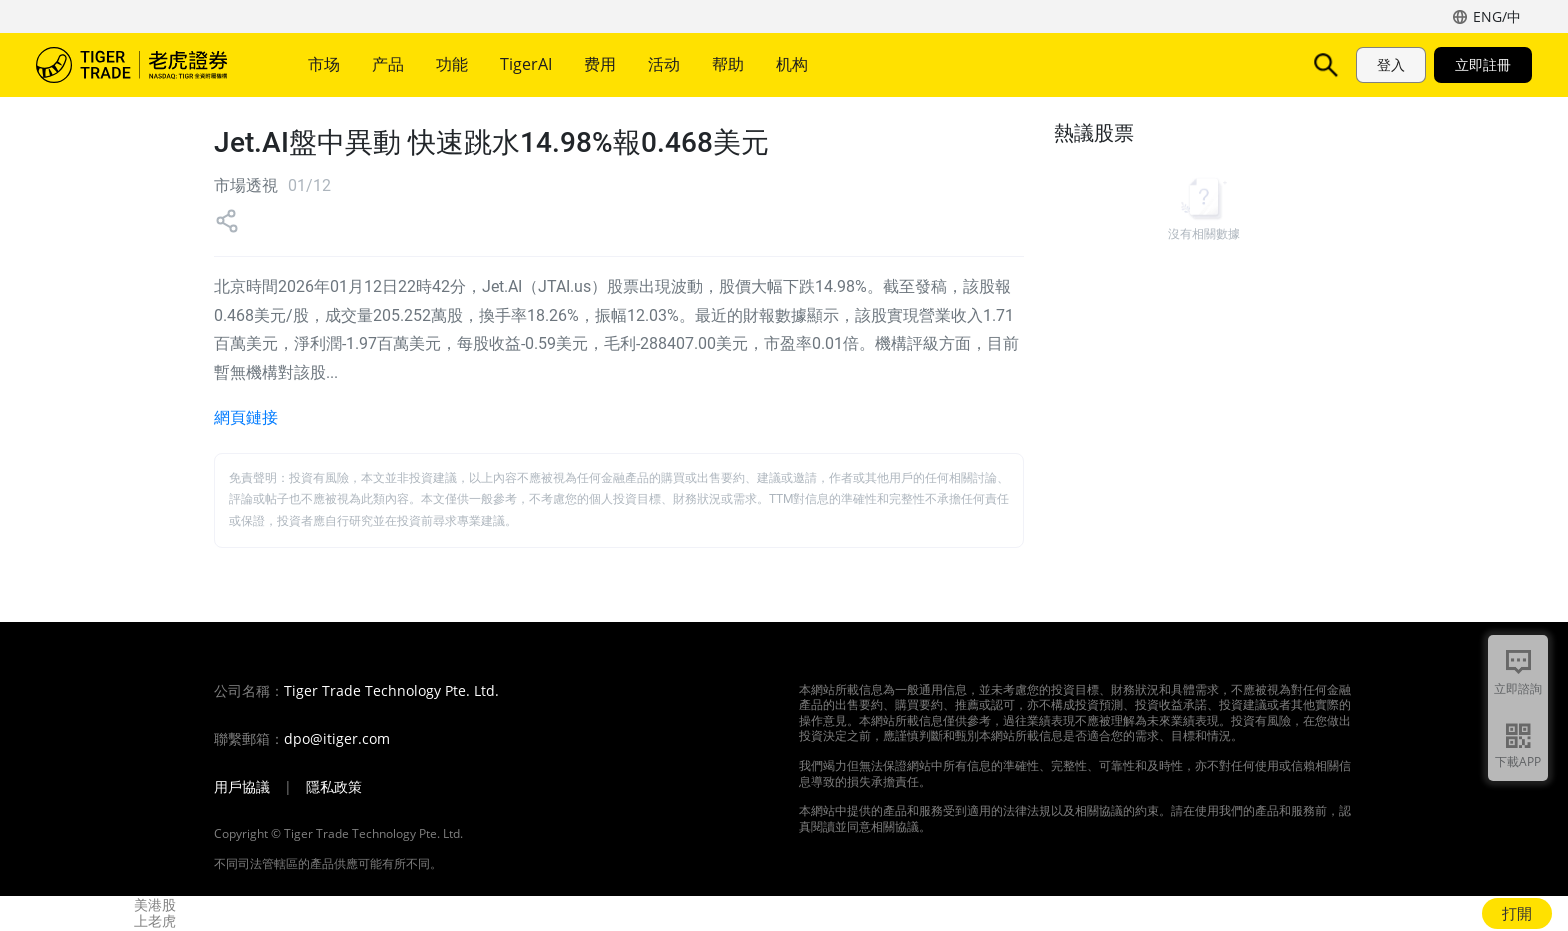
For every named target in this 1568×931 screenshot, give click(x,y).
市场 (324, 64)
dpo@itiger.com (337, 739)
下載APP (1518, 761)
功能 (452, 64)
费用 (600, 64)
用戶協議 (242, 787)
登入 (1391, 64)
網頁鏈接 (246, 417)
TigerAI (526, 64)
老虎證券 (146, 65)
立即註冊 (1483, 64)
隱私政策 (334, 787)
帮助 (728, 64)
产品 (388, 64)
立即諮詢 (1518, 688)
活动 (664, 64)
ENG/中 (1497, 16)
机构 (792, 64)
